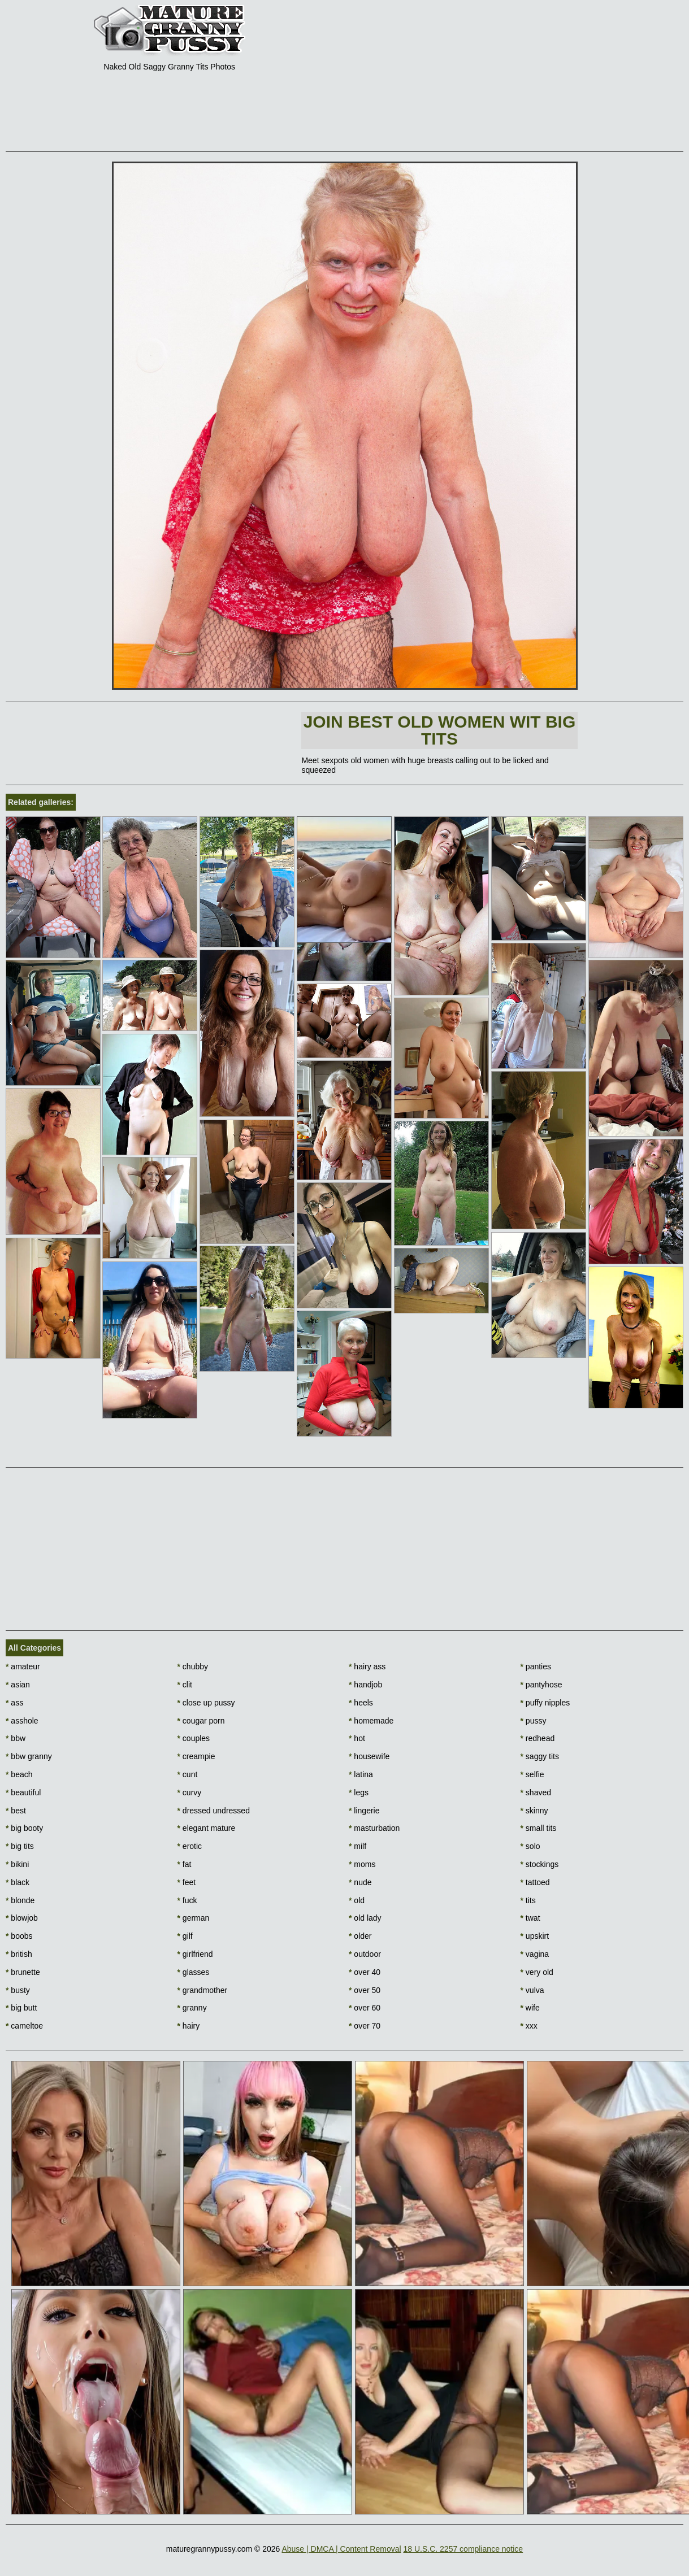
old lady (365, 1917)
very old (537, 1972)
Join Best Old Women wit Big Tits (440, 730)
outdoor (365, 1954)
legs (359, 1792)
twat (530, 1917)
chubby (193, 1666)
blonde (20, 1900)
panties (536, 1666)
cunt (187, 1774)
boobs (19, 1935)
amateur (23, 1666)
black (17, 1882)
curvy (189, 1792)
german (193, 1917)
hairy (188, 2025)
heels (361, 1702)
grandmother (202, 1990)
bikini (17, 1864)
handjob (365, 1684)
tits (528, 1900)
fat (184, 1864)
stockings (540, 1864)
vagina (535, 1954)
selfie (532, 1774)
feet (186, 1882)
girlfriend (195, 1954)
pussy (534, 1720)
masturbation (374, 1828)
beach (19, 1774)
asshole (22, 1720)
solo (530, 1846)
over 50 (364, 1990)
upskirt (535, 1935)
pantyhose (541, 1684)
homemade (371, 1720)
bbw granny (29, 1756)
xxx (529, 2025)
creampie (196, 1756)
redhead (538, 1738)
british (19, 1954)
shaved (536, 1792)
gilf (185, 1935)
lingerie (364, 1810)
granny (192, 2007)
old (357, 1900)
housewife (369, 1756)
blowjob (22, 1917)
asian (18, 1684)
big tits (20, 1846)
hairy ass (367, 1666)
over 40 (364, 1972)
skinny (534, 1810)
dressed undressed (213, 1810)
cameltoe (24, 2025)
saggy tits (540, 1756)
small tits (539, 1828)
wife (530, 2007)
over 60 (364, 2007)
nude (360, 1882)
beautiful (23, 1792)
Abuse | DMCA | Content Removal (341, 2548)
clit (184, 1684)
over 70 (364, 2025)
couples (193, 1738)
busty (18, 1990)
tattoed (535, 1882)
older (360, 1935)
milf (357, 1846)
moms (362, 1864)
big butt (21, 2007)
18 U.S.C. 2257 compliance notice (463, 2548)
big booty (24, 1828)
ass (14, 1702)
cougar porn (201, 1720)
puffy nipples (545, 1702)
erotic (189, 1846)
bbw (15, 1738)
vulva (532, 1990)
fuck (187, 1900)
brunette (23, 1972)
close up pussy (206, 1702)
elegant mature (206, 1828)
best (16, 1810)
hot (357, 1738)
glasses (193, 1972)
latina (361, 1774)
